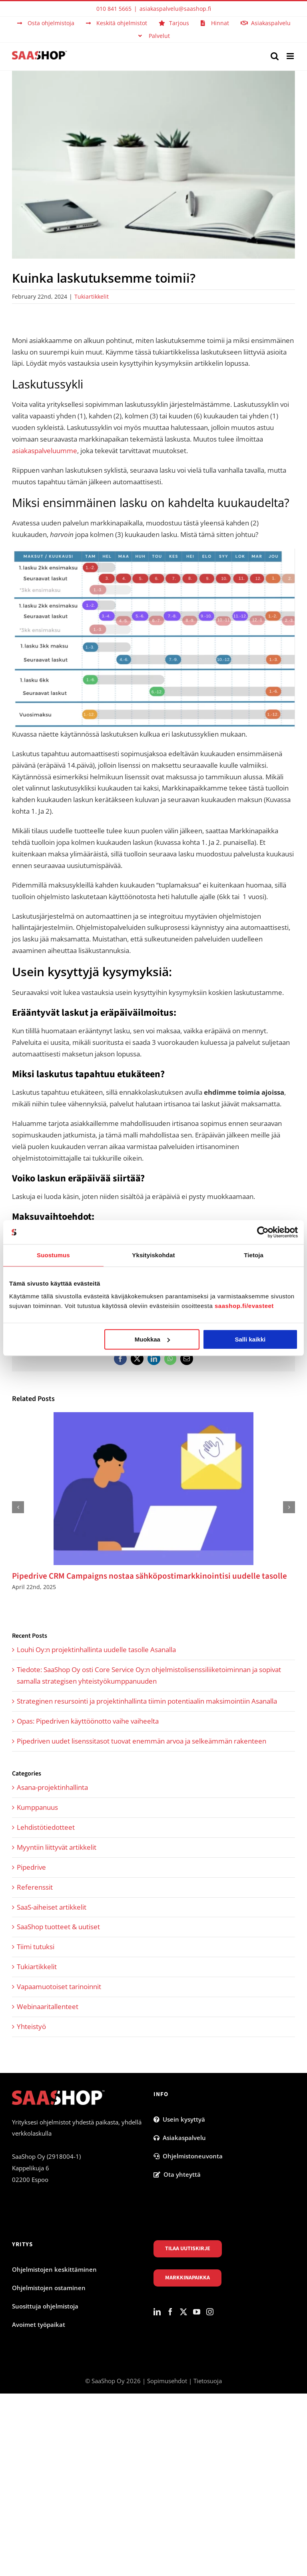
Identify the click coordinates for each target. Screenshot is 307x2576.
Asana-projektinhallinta (52, 1787)
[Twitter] (183, 2311)
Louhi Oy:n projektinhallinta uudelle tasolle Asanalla (96, 1649)
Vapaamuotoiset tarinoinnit (59, 1986)
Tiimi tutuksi (35, 1946)
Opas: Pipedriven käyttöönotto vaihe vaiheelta (88, 1721)
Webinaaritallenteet (47, 2006)
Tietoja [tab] (253, 1255)
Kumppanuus (37, 1807)
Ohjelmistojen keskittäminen (54, 2269)
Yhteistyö (31, 2026)
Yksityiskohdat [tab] (153, 1255)
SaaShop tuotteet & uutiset (58, 1926)
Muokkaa (152, 1339)
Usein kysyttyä (179, 2119)
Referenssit (35, 1887)
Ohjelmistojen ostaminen (49, 2288)
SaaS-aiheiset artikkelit (51, 1907)
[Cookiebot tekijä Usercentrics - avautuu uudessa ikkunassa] (263, 1232)
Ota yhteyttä (177, 2174)
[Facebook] (170, 2311)
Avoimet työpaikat (38, 2324)
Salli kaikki (250, 1339)
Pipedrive (31, 1867)
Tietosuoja (207, 2381)
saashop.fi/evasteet (244, 1305)
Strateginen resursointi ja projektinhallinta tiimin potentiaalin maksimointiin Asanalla (147, 1701)
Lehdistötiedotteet (46, 1827)
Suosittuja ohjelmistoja (45, 2306)
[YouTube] (196, 2311)
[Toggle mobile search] (275, 56)
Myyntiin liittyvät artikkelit (56, 1847)
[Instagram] (209, 2311)
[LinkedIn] (157, 2311)
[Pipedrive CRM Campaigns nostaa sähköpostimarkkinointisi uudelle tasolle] (153, 1416)
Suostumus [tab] (53, 1255)
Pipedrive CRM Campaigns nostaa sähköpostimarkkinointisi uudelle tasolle (149, 1576)
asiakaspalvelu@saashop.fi (175, 8)
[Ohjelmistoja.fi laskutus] (153, 165)
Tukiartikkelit (91, 296)
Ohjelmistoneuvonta (188, 2156)
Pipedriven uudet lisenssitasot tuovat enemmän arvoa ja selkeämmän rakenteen (141, 1741)
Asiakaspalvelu (180, 2138)
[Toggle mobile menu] (291, 56)
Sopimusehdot (167, 2381)
